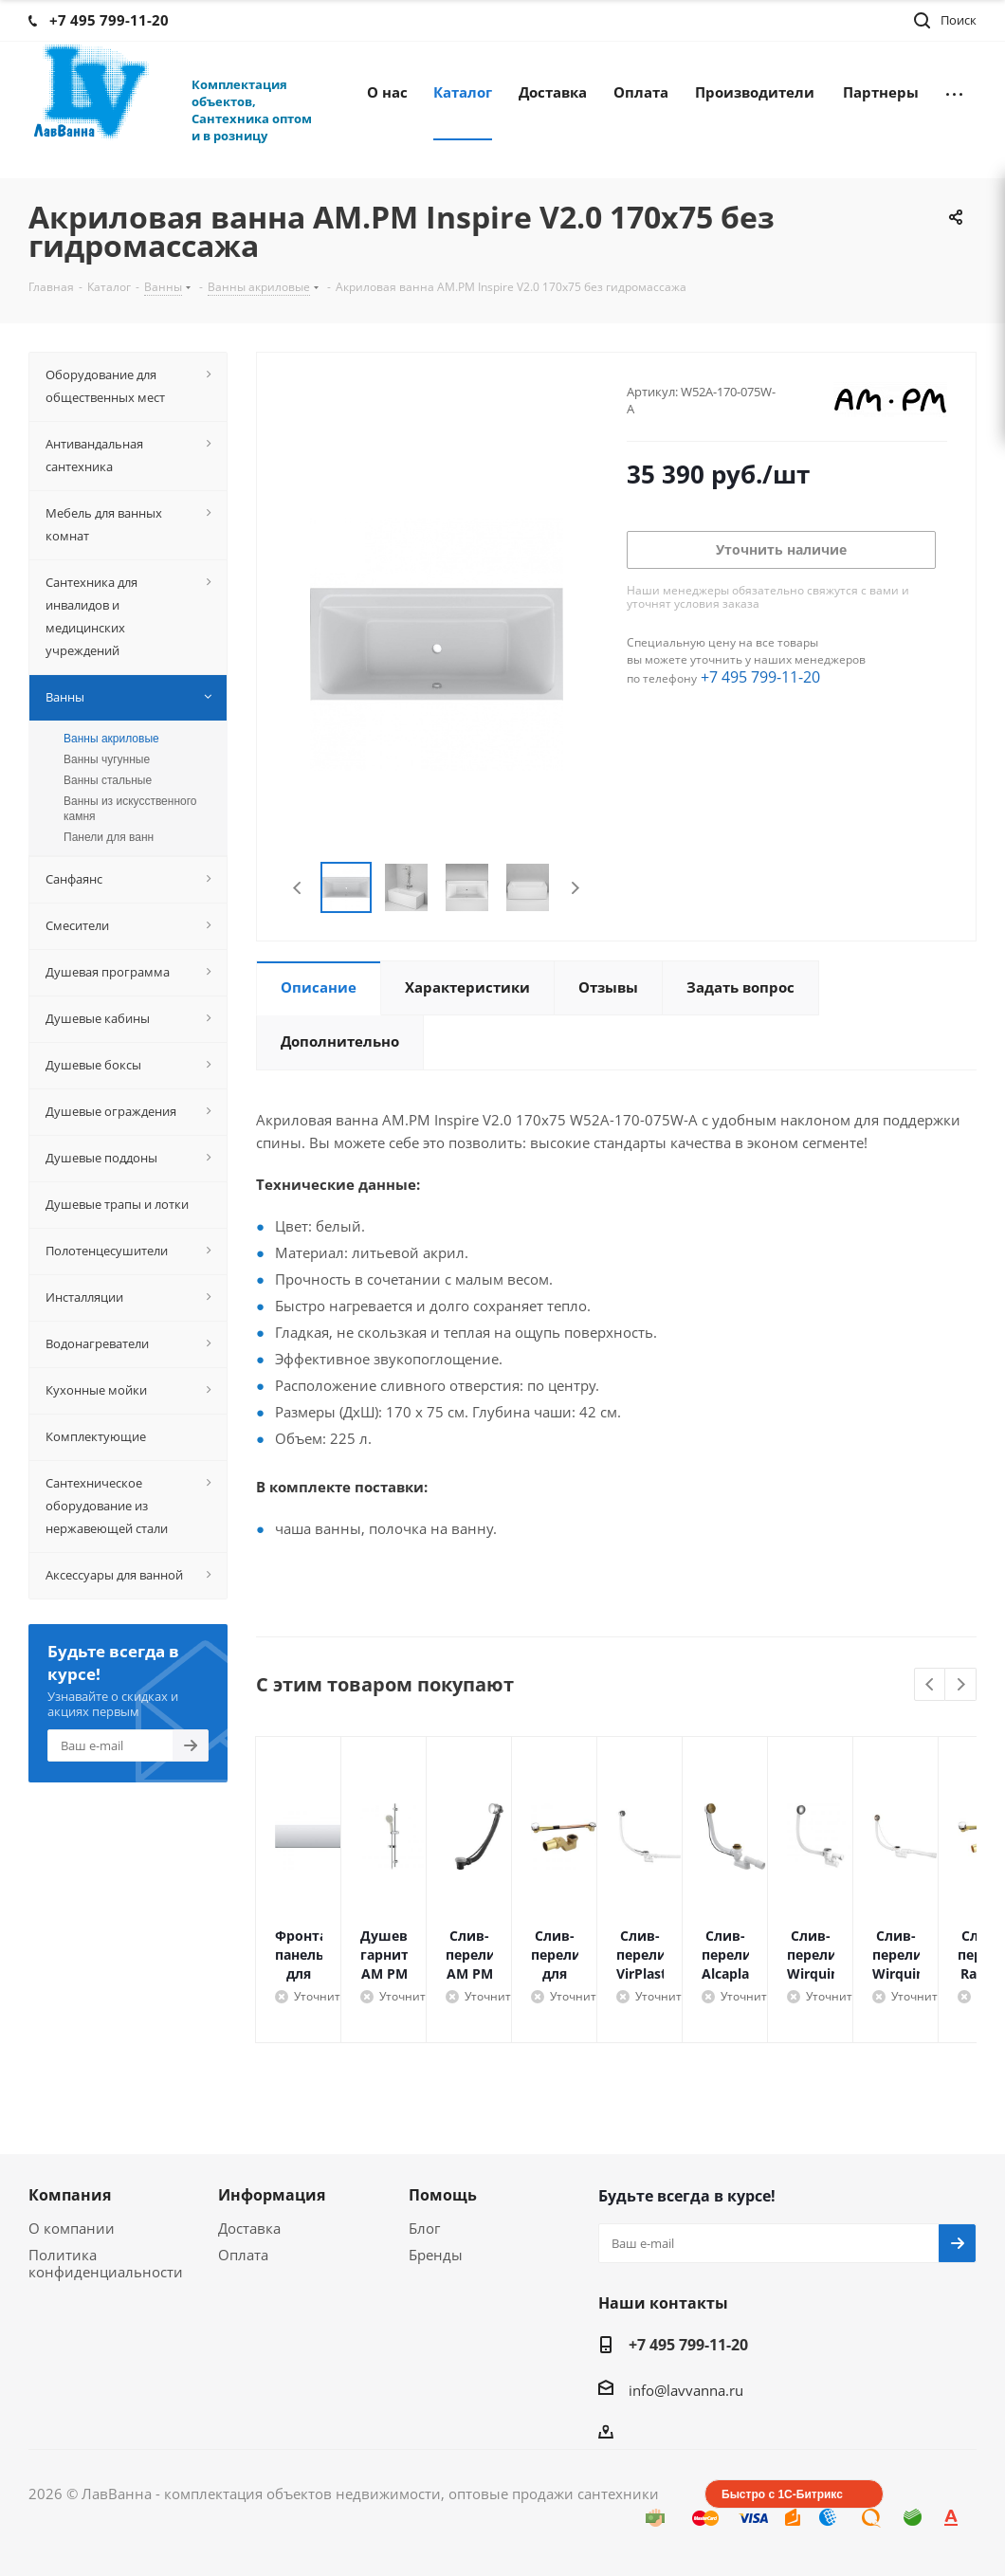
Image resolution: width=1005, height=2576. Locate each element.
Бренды (436, 2254)
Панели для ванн (109, 837)
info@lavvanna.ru (686, 2390)
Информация (271, 2194)
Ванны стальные (108, 780)
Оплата (243, 2254)
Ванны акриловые (111, 738)
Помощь (443, 2194)
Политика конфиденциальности (105, 2263)
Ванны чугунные (107, 759)
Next (575, 888)
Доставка (249, 2228)
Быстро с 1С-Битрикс (782, 2494)
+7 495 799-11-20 (760, 677)
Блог (424, 2228)
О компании (71, 2228)
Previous (298, 888)
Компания (69, 2194)
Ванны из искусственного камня (130, 809)
